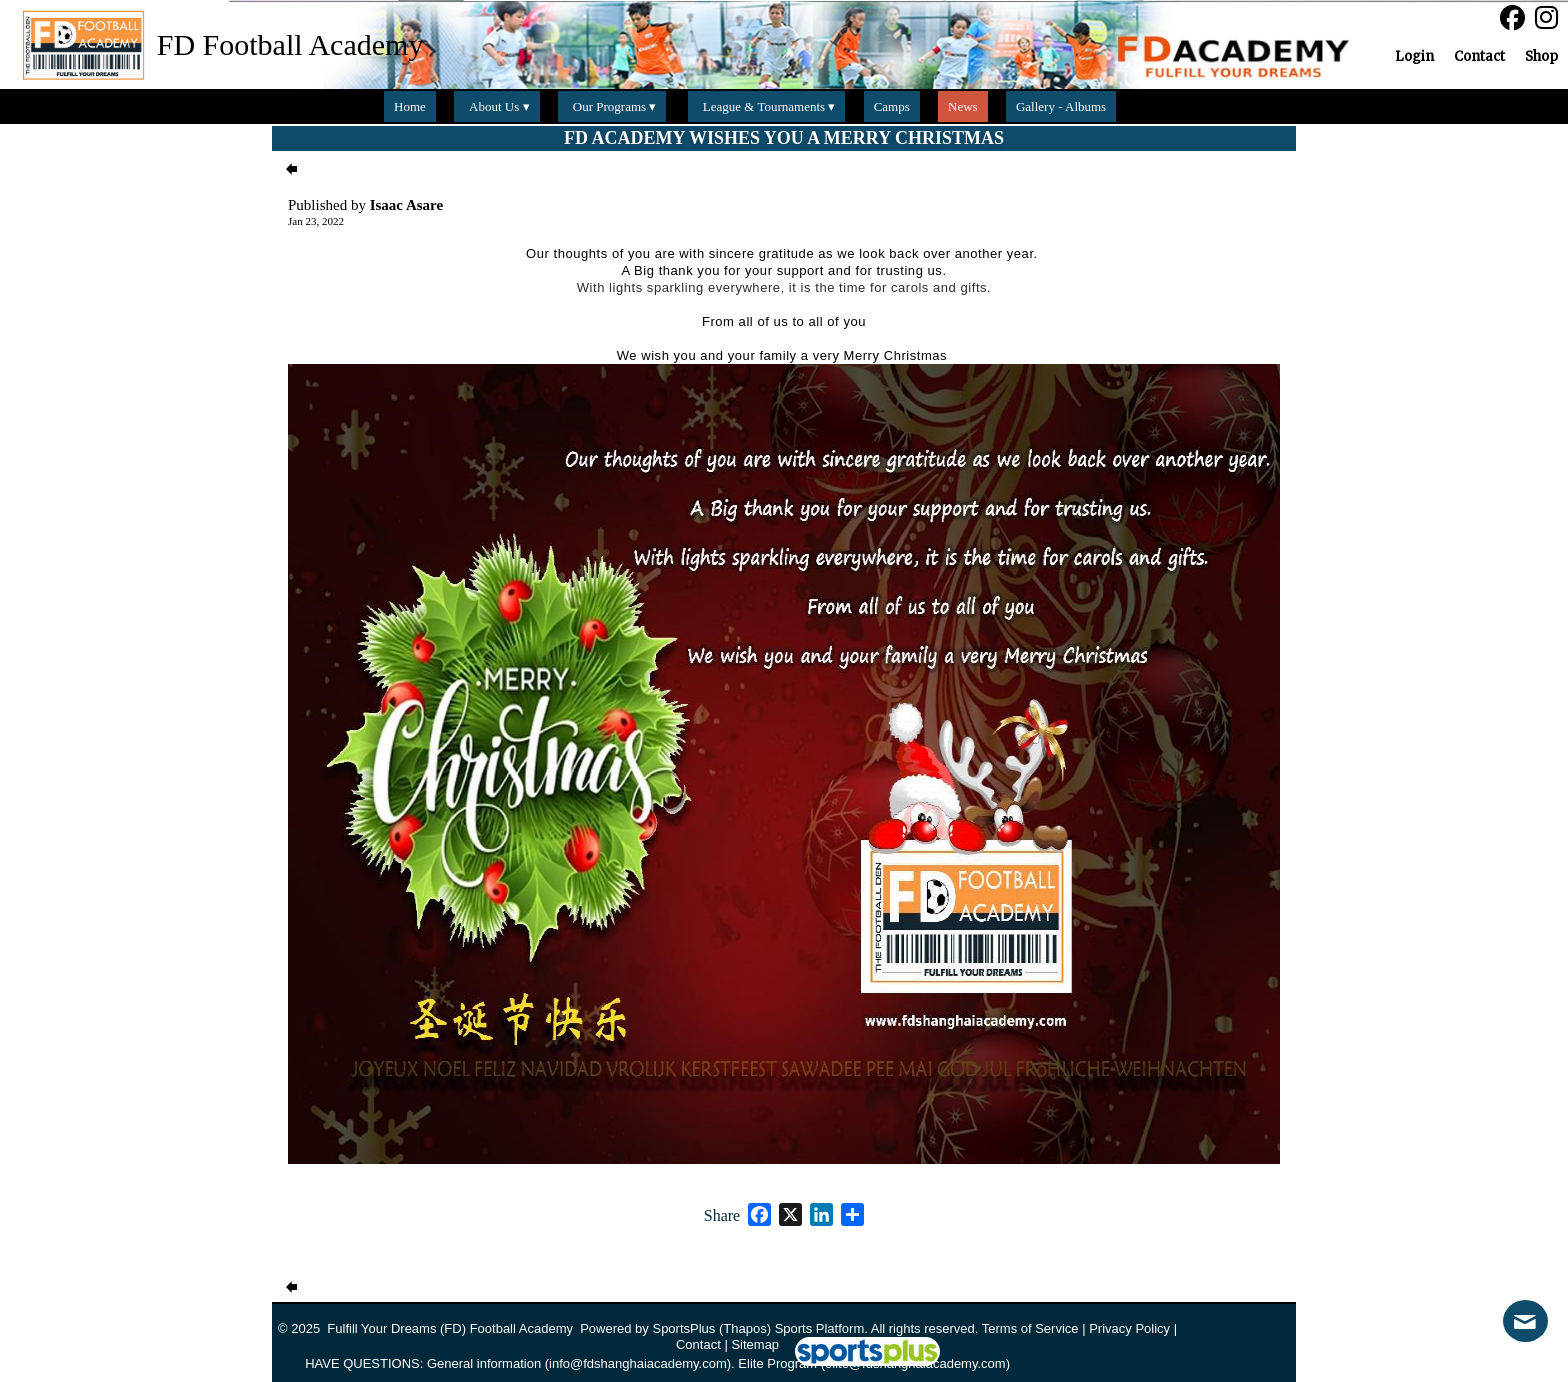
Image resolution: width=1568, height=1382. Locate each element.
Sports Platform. (821, 1328)
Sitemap (755, 1344)
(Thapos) (745, 1328)
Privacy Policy (1129, 1328)
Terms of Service (1030, 1328)
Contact (698, 1344)
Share (722, 1216)
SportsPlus (683, 1328)
